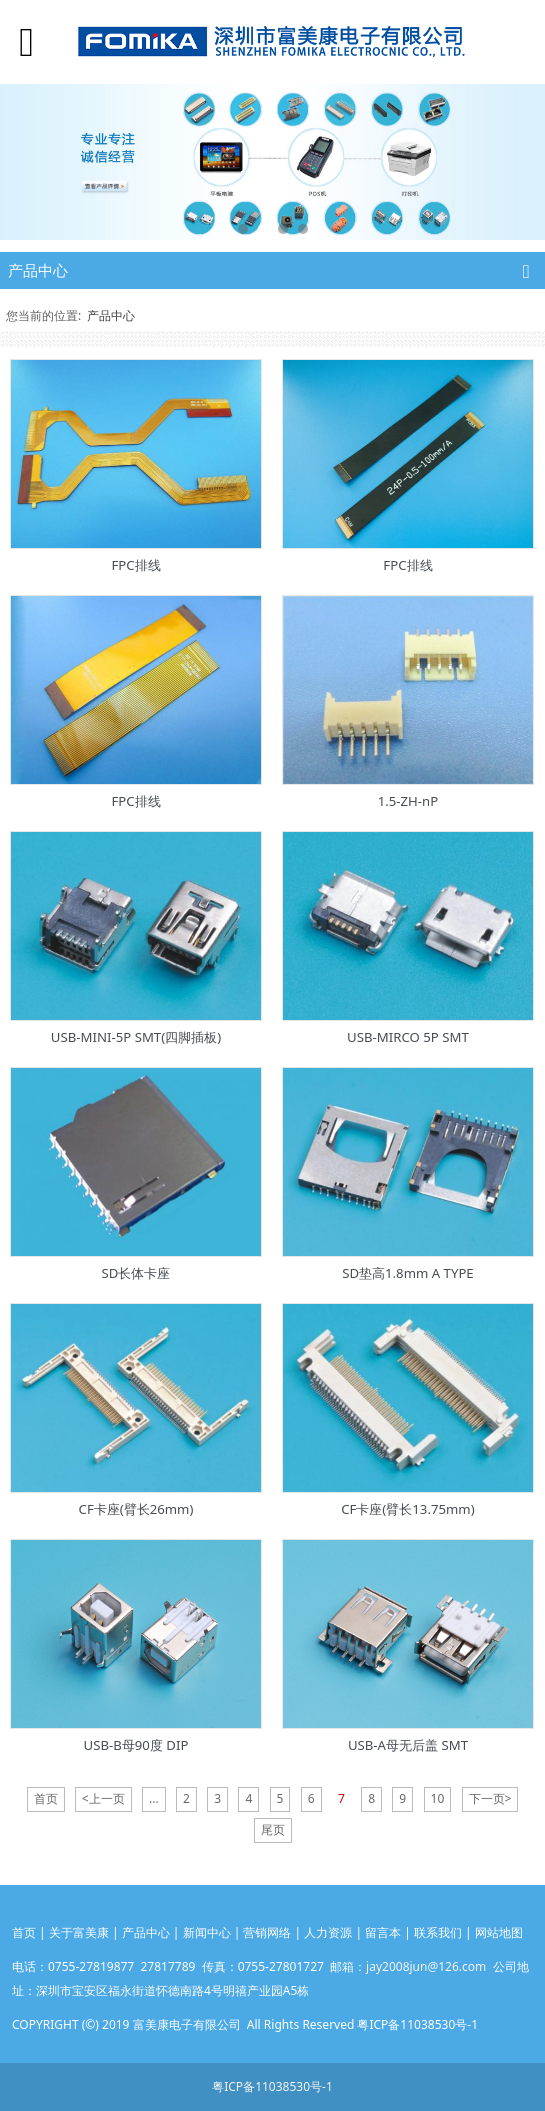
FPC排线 (135, 565)
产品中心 (111, 315)
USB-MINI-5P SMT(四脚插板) (136, 1037)
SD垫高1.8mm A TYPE (408, 1273)
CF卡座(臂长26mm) (136, 1509)
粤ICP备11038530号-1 (272, 2086)
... (154, 1798)
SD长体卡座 (136, 1273)
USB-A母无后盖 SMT (408, 1745)
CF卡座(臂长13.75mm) (407, 1509)
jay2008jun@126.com (426, 1966)
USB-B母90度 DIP (136, 1745)
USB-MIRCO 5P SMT (408, 1037)
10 (438, 1798)
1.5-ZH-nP (408, 801)
